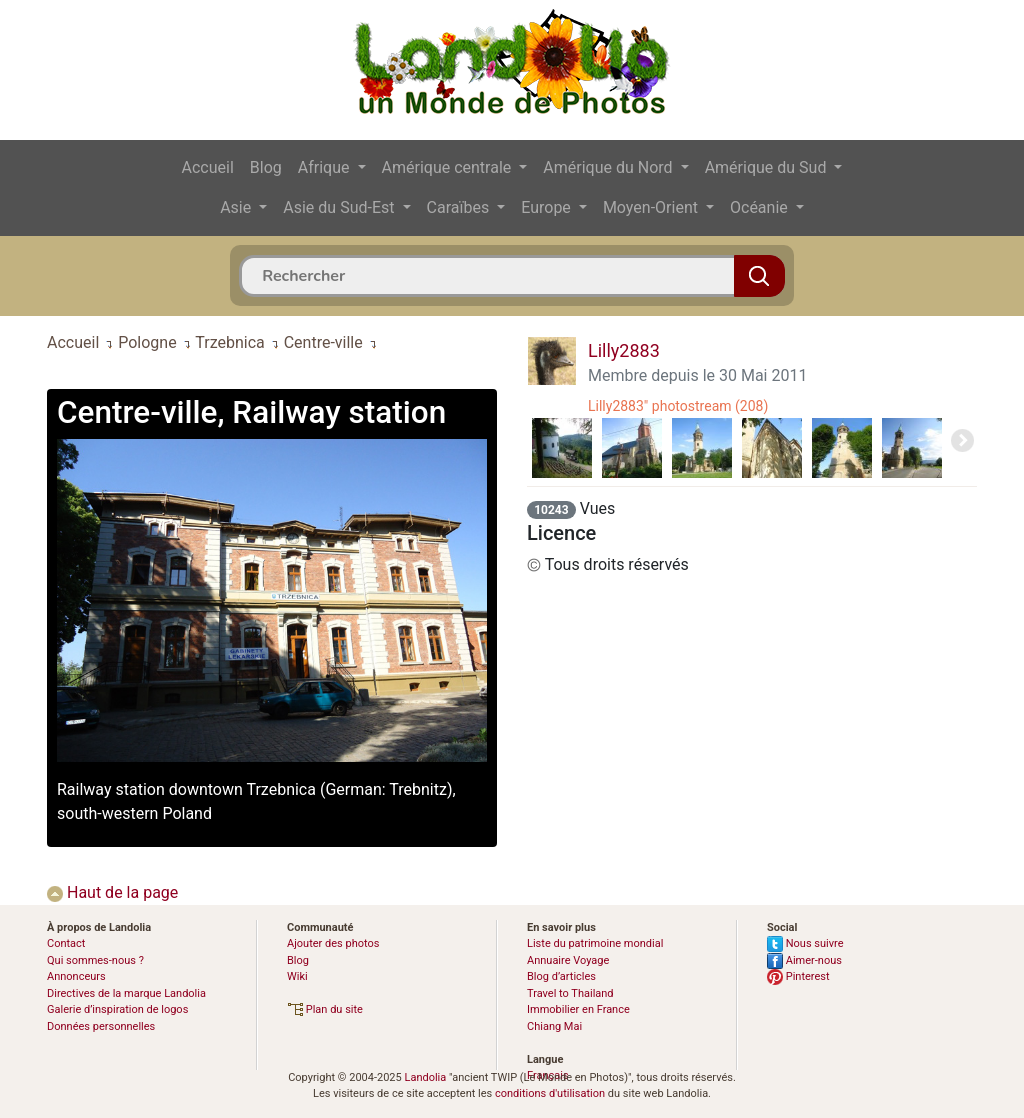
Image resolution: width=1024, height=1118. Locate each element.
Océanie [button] (761, 207)
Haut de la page (112, 892)
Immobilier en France (578, 1009)
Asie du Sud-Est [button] (340, 207)
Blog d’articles (561, 976)
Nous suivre (805, 943)
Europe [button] (548, 207)
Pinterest (798, 976)
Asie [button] (237, 207)
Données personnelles (101, 1026)
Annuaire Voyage (568, 960)
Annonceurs (76, 976)
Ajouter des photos (333, 943)
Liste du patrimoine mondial (595, 943)
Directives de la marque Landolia (126, 993)
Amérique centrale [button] (449, 167)
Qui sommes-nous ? (95, 960)
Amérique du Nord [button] (609, 167)
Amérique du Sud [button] (768, 167)
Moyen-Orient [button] (652, 207)
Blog (266, 167)
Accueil (208, 167)
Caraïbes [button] (460, 207)
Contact (66, 943)
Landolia (425, 1077)
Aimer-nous (804, 960)
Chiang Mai (554, 1026)
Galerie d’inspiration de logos (117, 1009)
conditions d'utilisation (550, 1093)
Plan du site (325, 1009)
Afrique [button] (326, 167)
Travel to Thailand (570, 993)
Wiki (297, 976)
